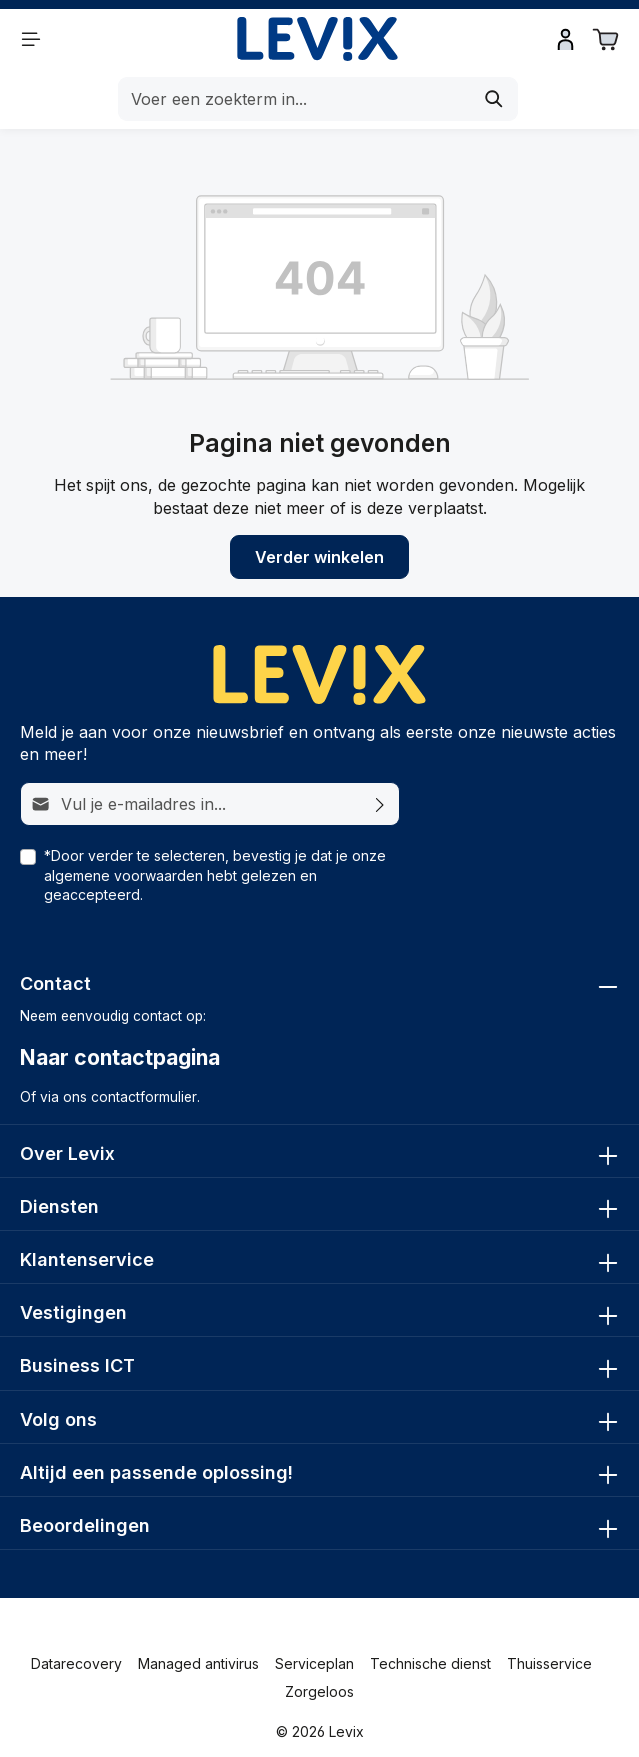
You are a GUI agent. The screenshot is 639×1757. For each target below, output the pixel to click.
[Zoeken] (494, 99)
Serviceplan (314, 1663)
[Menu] (31, 39)
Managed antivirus (198, 1663)
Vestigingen (73, 1312)
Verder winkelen (319, 557)
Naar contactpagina (120, 1057)
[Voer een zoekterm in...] (295, 99)
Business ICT (77, 1365)
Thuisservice (549, 1663)
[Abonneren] (380, 804)
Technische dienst (430, 1663)
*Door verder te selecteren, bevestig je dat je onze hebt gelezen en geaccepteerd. (215, 875)
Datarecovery (76, 1663)
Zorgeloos (319, 1691)
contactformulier (144, 1097)
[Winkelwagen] (606, 39)
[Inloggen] (566, 39)
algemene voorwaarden (123, 875)
